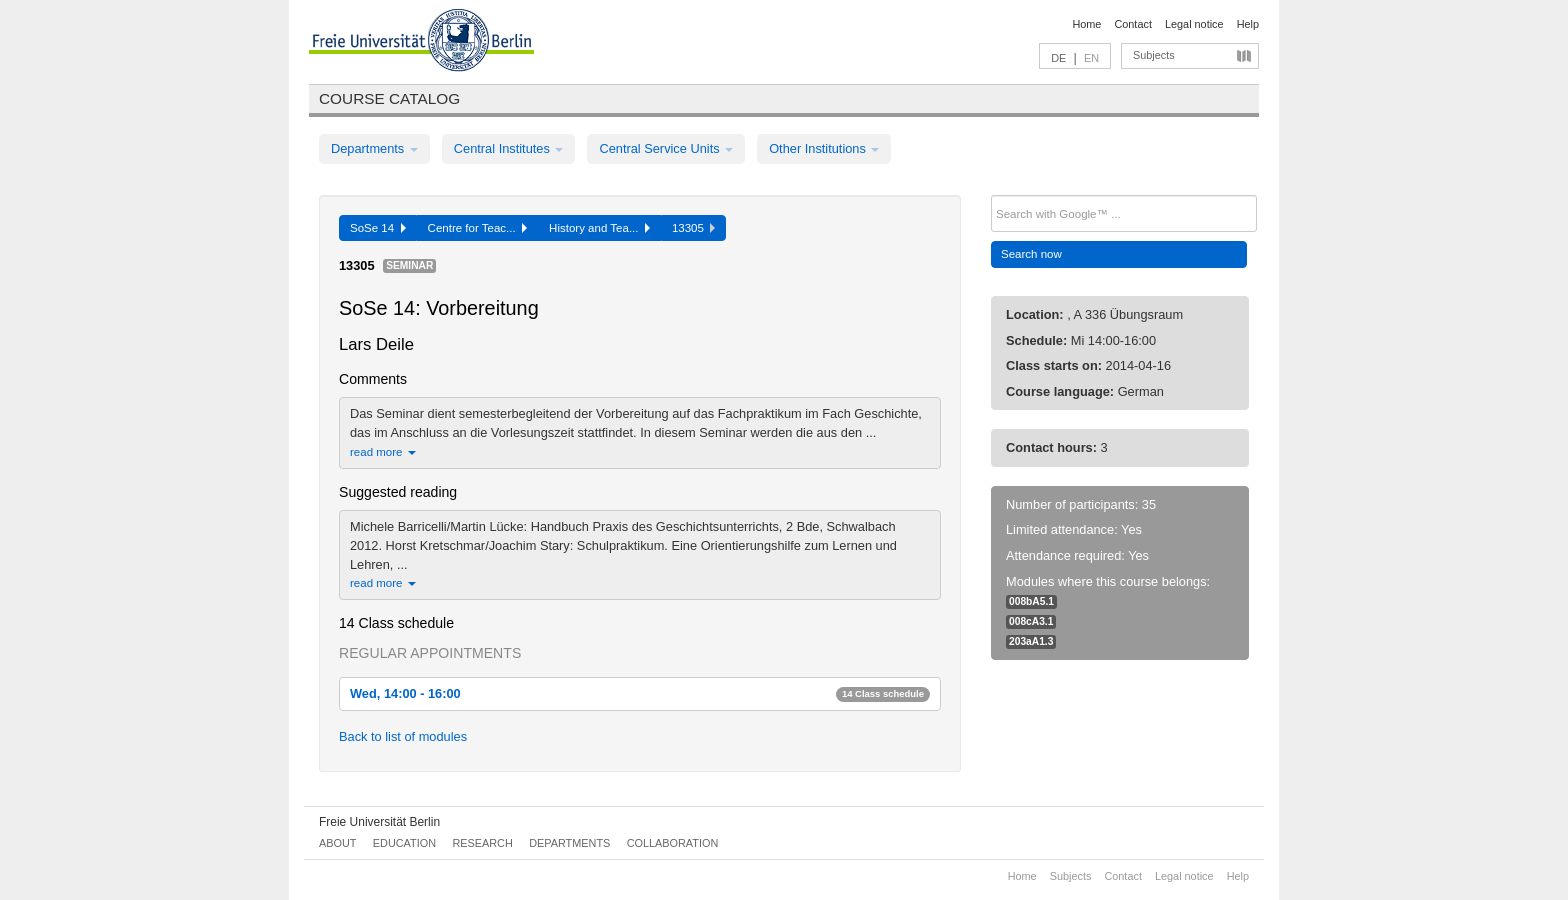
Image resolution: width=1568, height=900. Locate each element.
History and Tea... (599, 228)
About (337, 843)
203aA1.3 (1031, 641)
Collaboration (673, 843)
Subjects (1154, 55)
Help (1248, 24)
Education (404, 843)
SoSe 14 (378, 228)
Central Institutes (509, 148)
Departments (374, 148)
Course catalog (389, 98)
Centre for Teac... (478, 228)
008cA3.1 (1031, 621)
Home (1086, 24)
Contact (1132, 24)
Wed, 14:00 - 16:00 (640, 693)
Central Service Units (666, 148)
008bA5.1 (1031, 601)
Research (482, 843)
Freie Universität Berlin (379, 822)
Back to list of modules (403, 736)
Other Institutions (824, 148)
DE (1058, 58)
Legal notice (1194, 24)
